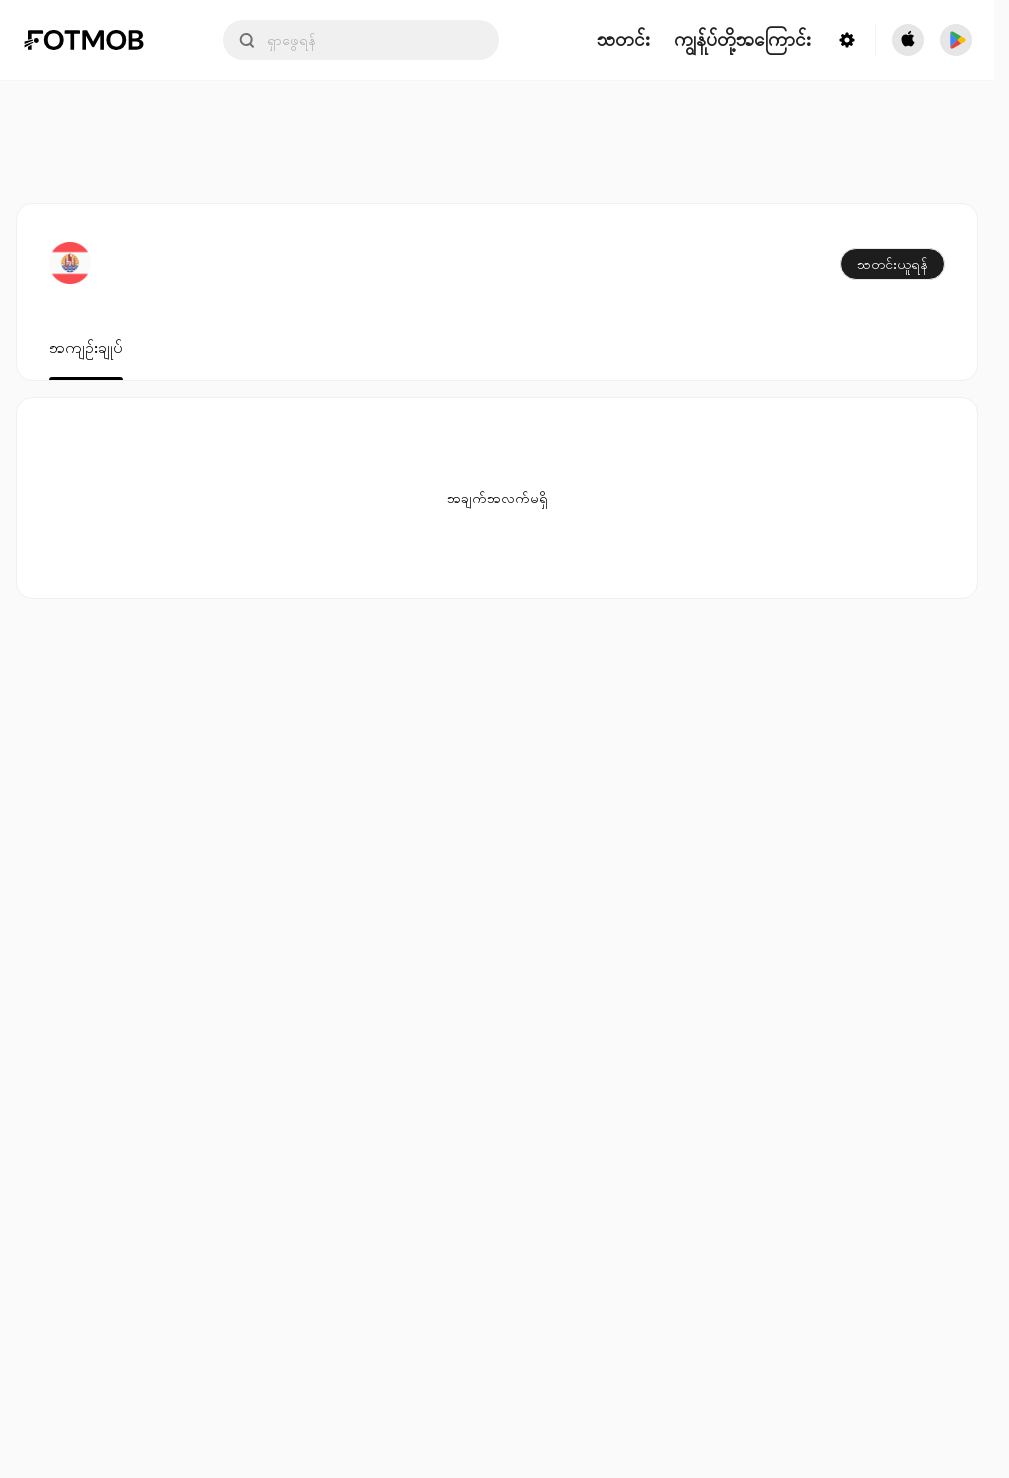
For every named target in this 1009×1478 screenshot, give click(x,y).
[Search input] (361, 40)
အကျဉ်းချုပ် (86, 348)
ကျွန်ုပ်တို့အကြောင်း (742, 40)
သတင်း (623, 40)
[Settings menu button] (847, 40)
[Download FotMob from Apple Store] (908, 40)
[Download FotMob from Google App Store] (956, 40)
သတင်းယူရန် (892, 264)
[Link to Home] (98, 40)
